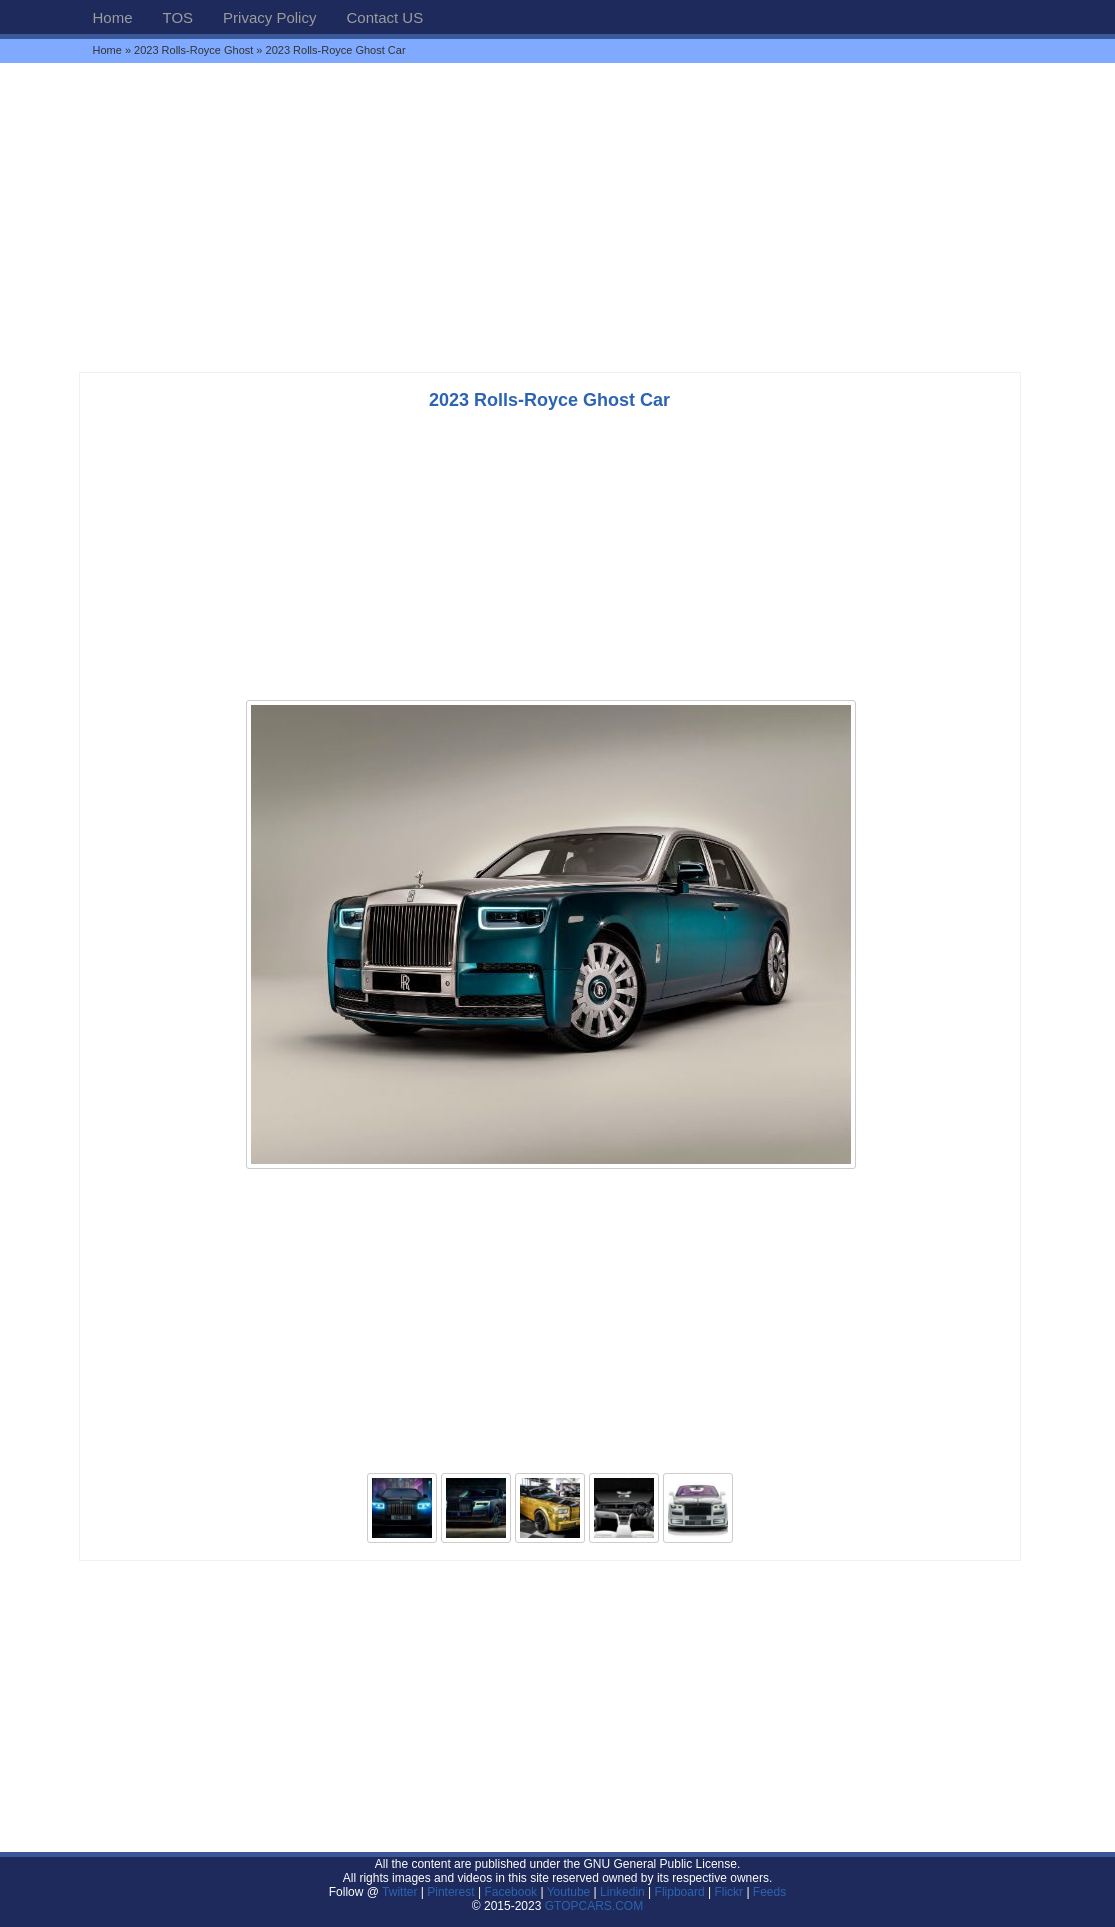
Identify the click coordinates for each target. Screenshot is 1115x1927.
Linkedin (622, 1892)
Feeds (769, 1892)
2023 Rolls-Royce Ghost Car (549, 400)
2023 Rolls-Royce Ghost (193, 50)
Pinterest (450, 1892)
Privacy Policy (269, 17)
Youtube (569, 1892)
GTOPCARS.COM (594, 1906)
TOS (178, 17)
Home (113, 17)
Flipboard (680, 1892)
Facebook (510, 1892)
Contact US (384, 17)
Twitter (401, 1892)
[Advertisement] (557, 217)
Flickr (728, 1892)
